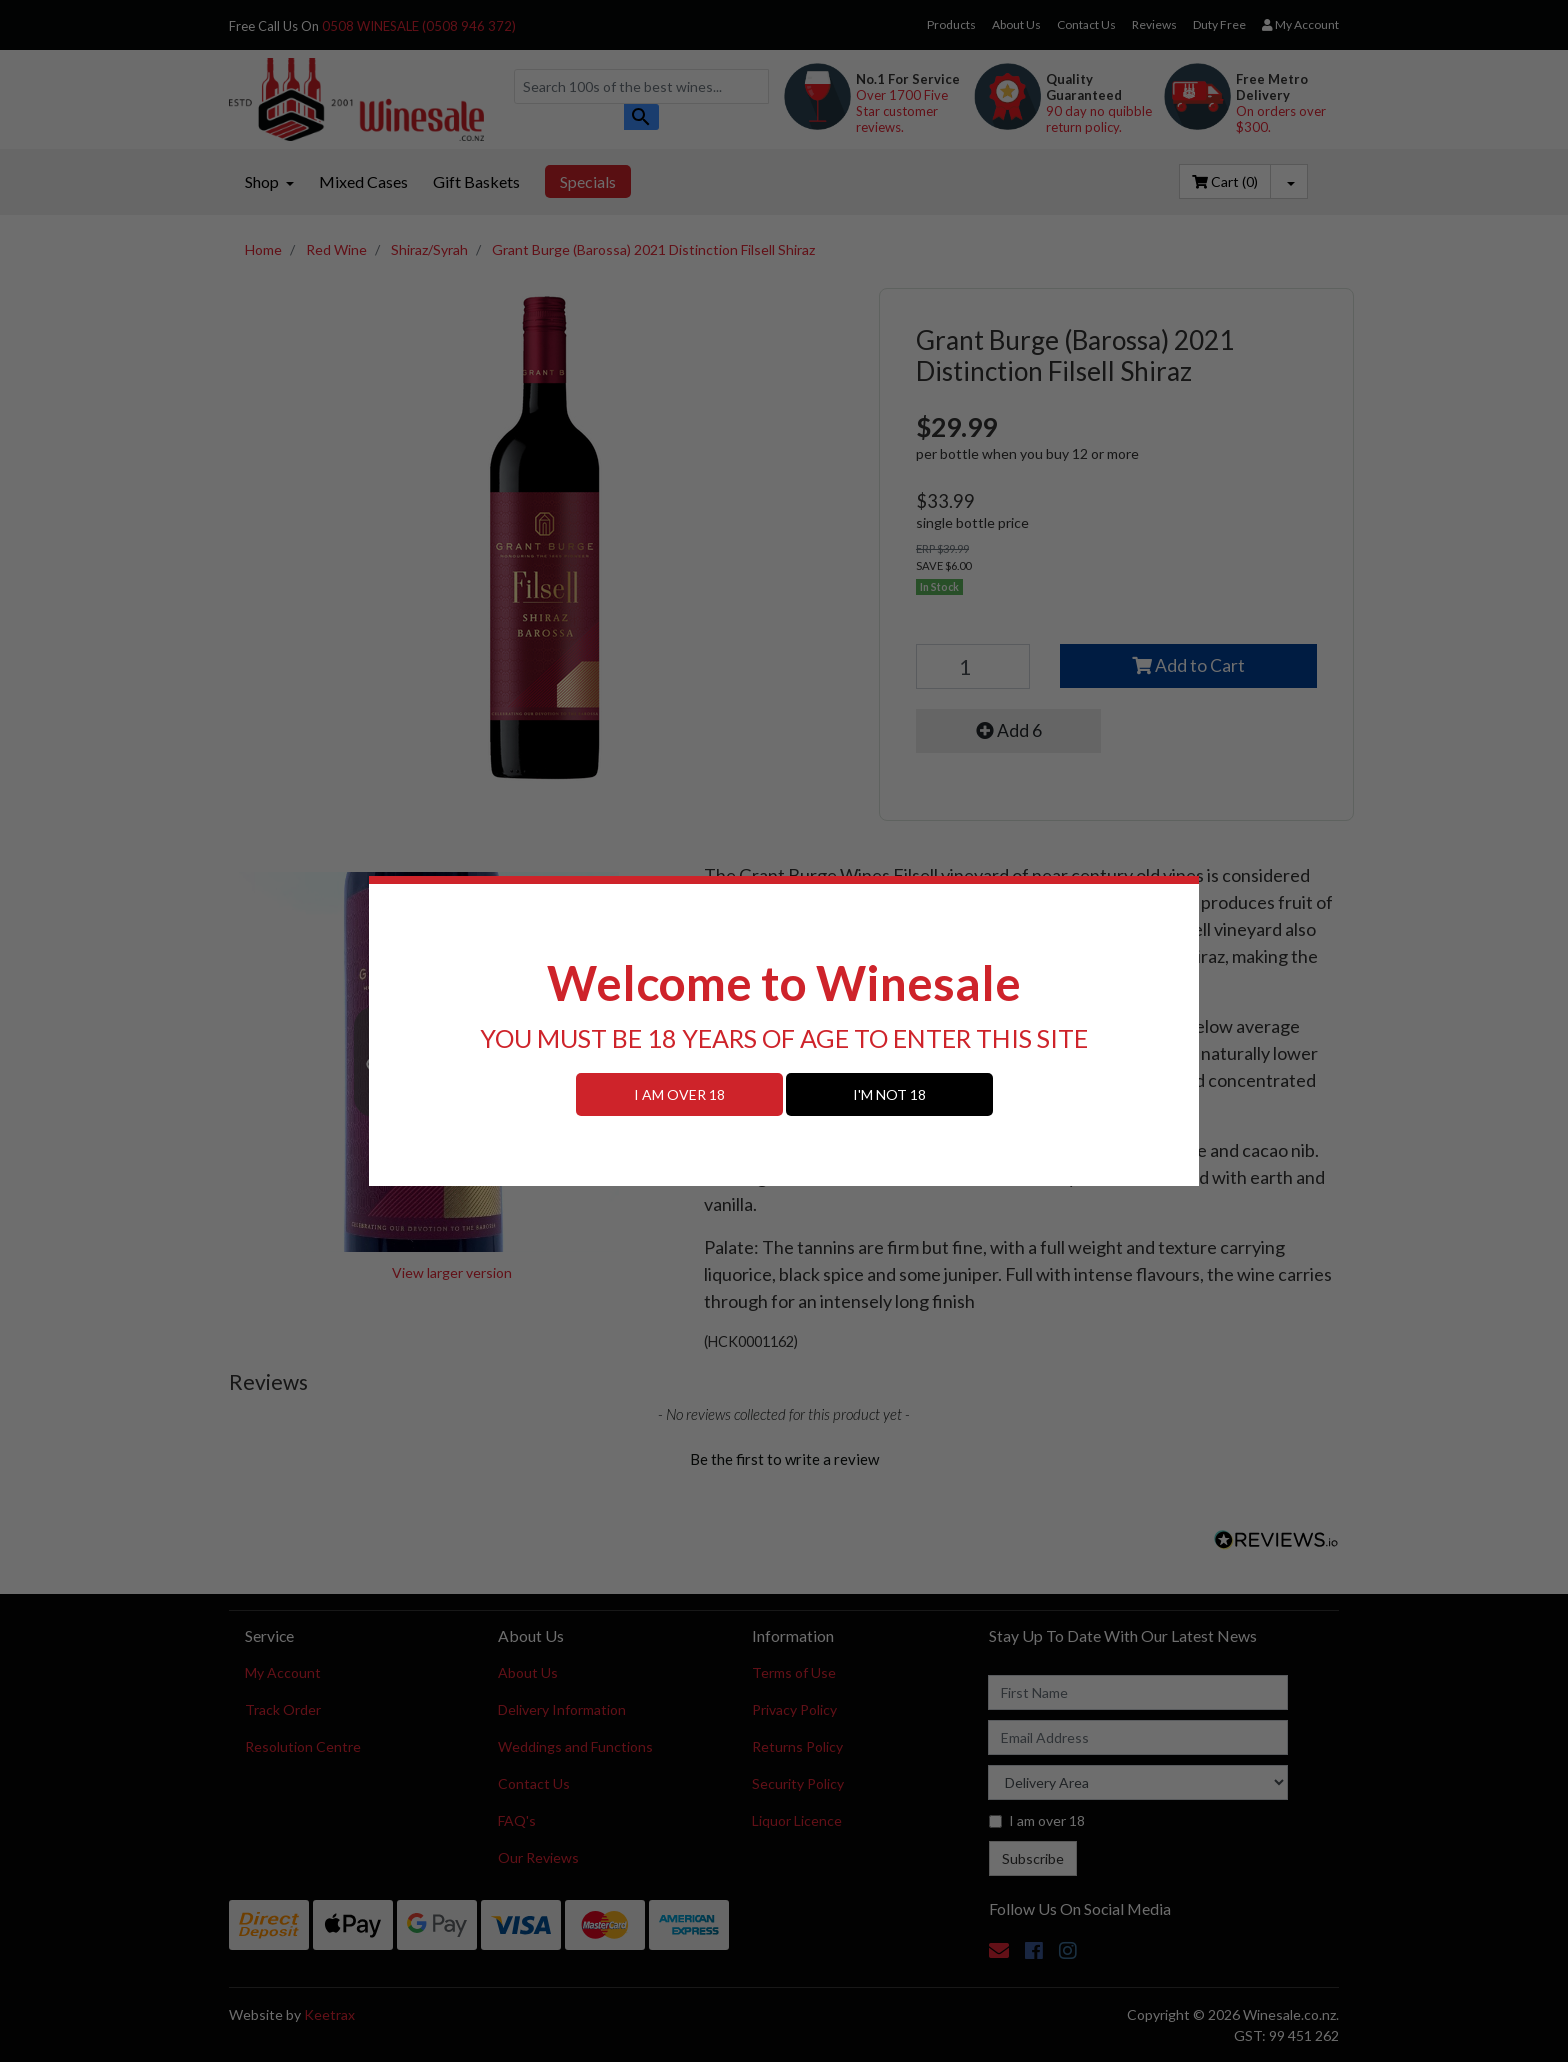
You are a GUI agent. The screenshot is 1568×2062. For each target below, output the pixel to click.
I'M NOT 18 (889, 1094)
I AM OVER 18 (679, 1094)
